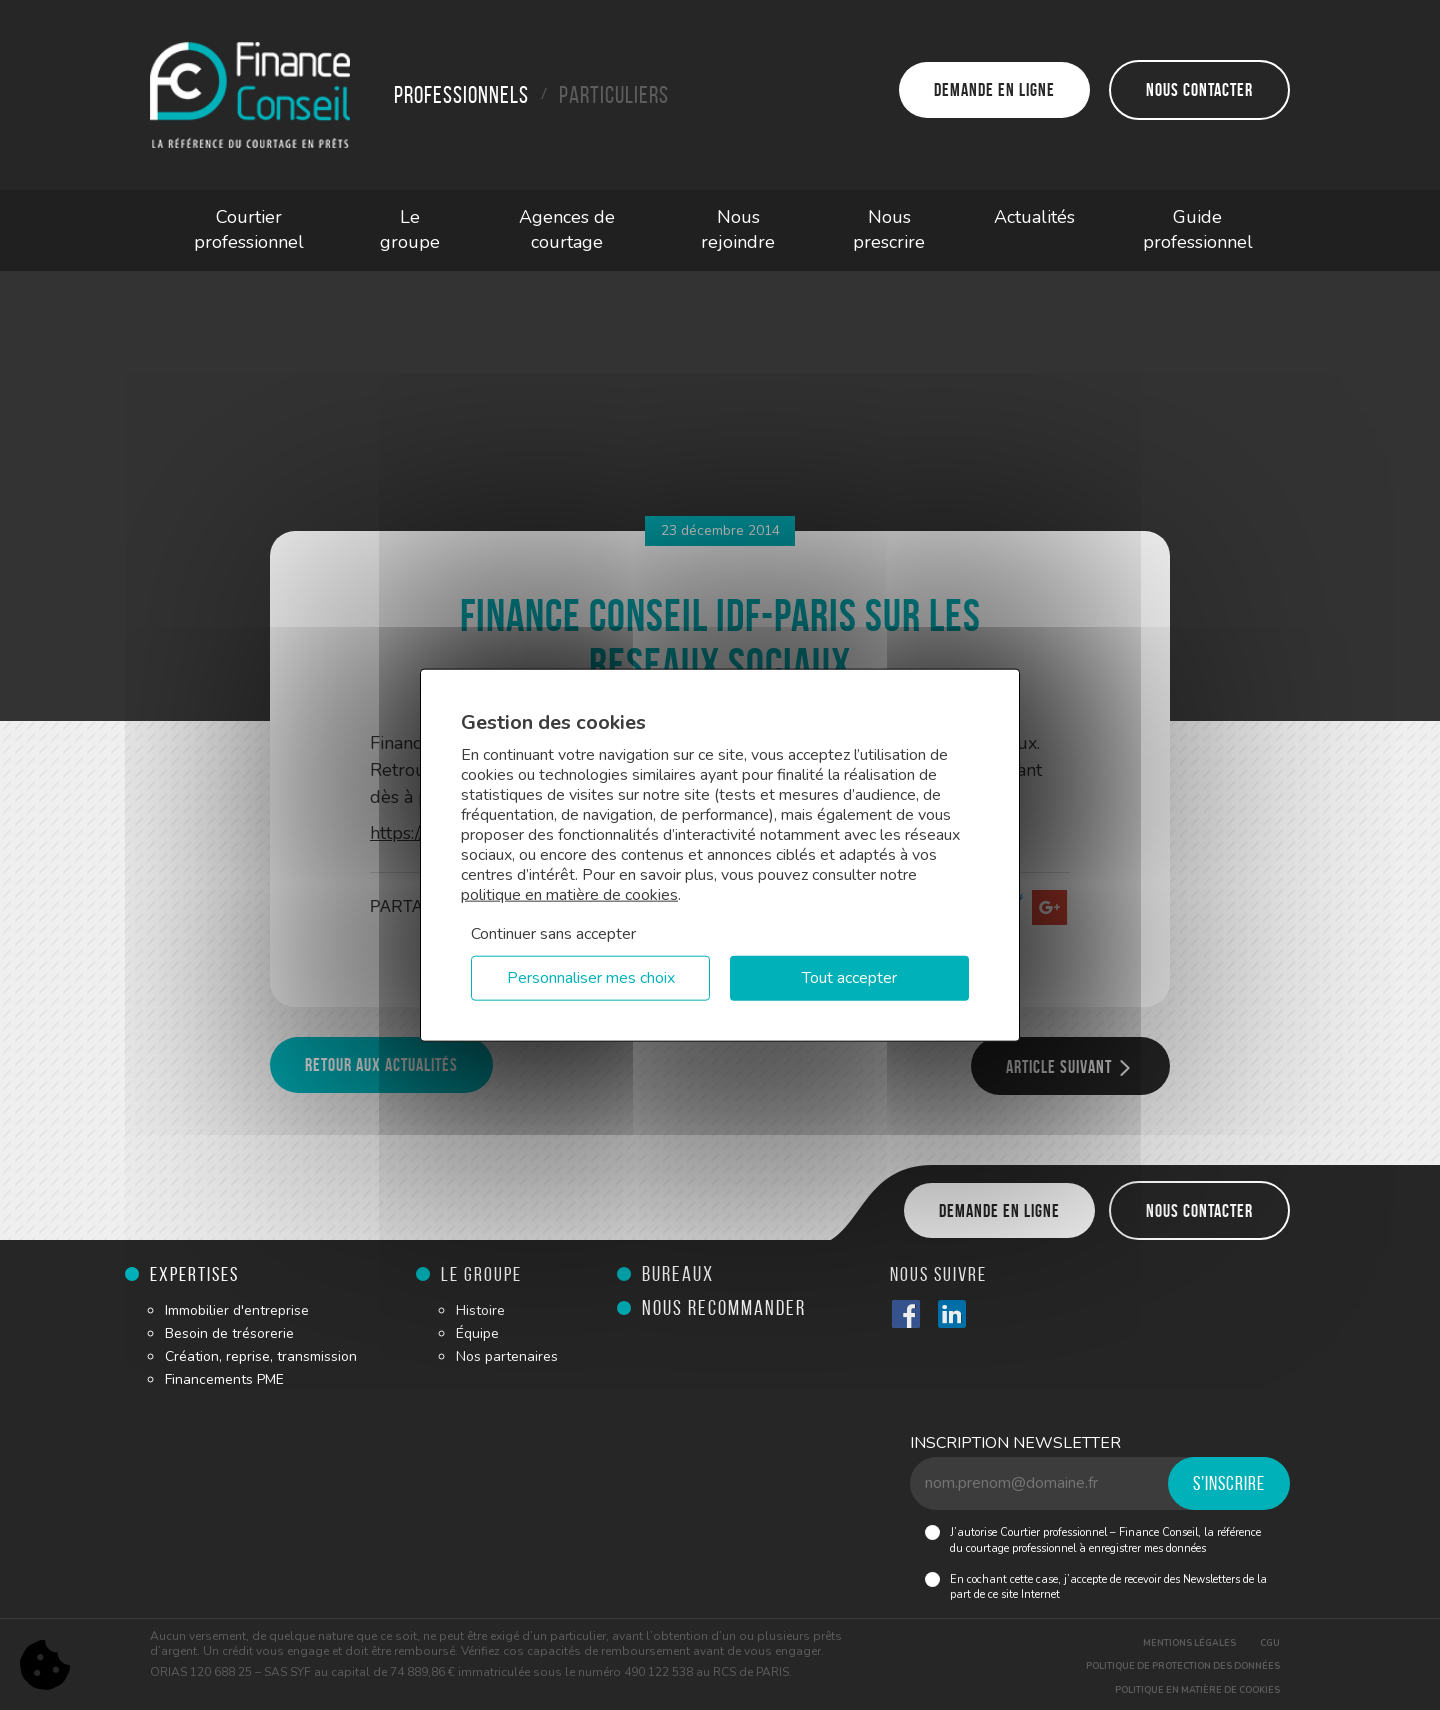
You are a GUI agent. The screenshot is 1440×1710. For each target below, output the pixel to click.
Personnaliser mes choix (591, 978)
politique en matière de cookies (569, 895)
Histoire (480, 1310)
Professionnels (461, 95)
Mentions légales (1189, 1643)
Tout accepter (849, 978)
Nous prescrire (889, 230)
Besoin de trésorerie (229, 1333)
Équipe (477, 1333)
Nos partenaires (507, 1356)
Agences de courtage (567, 230)
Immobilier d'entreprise (237, 1310)
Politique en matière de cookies (1197, 1690)
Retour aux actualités (381, 1065)
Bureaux (678, 1273)
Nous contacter (1199, 90)
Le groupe (410, 230)
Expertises (194, 1274)
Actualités (1034, 217)
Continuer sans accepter (553, 934)
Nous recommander (724, 1307)
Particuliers (614, 95)
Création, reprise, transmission (261, 1356)
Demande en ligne (994, 90)
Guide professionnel (1198, 230)
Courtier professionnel (249, 230)
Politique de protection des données (1183, 1666)
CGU (1270, 1643)
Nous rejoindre (738, 230)
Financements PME (224, 1379)
